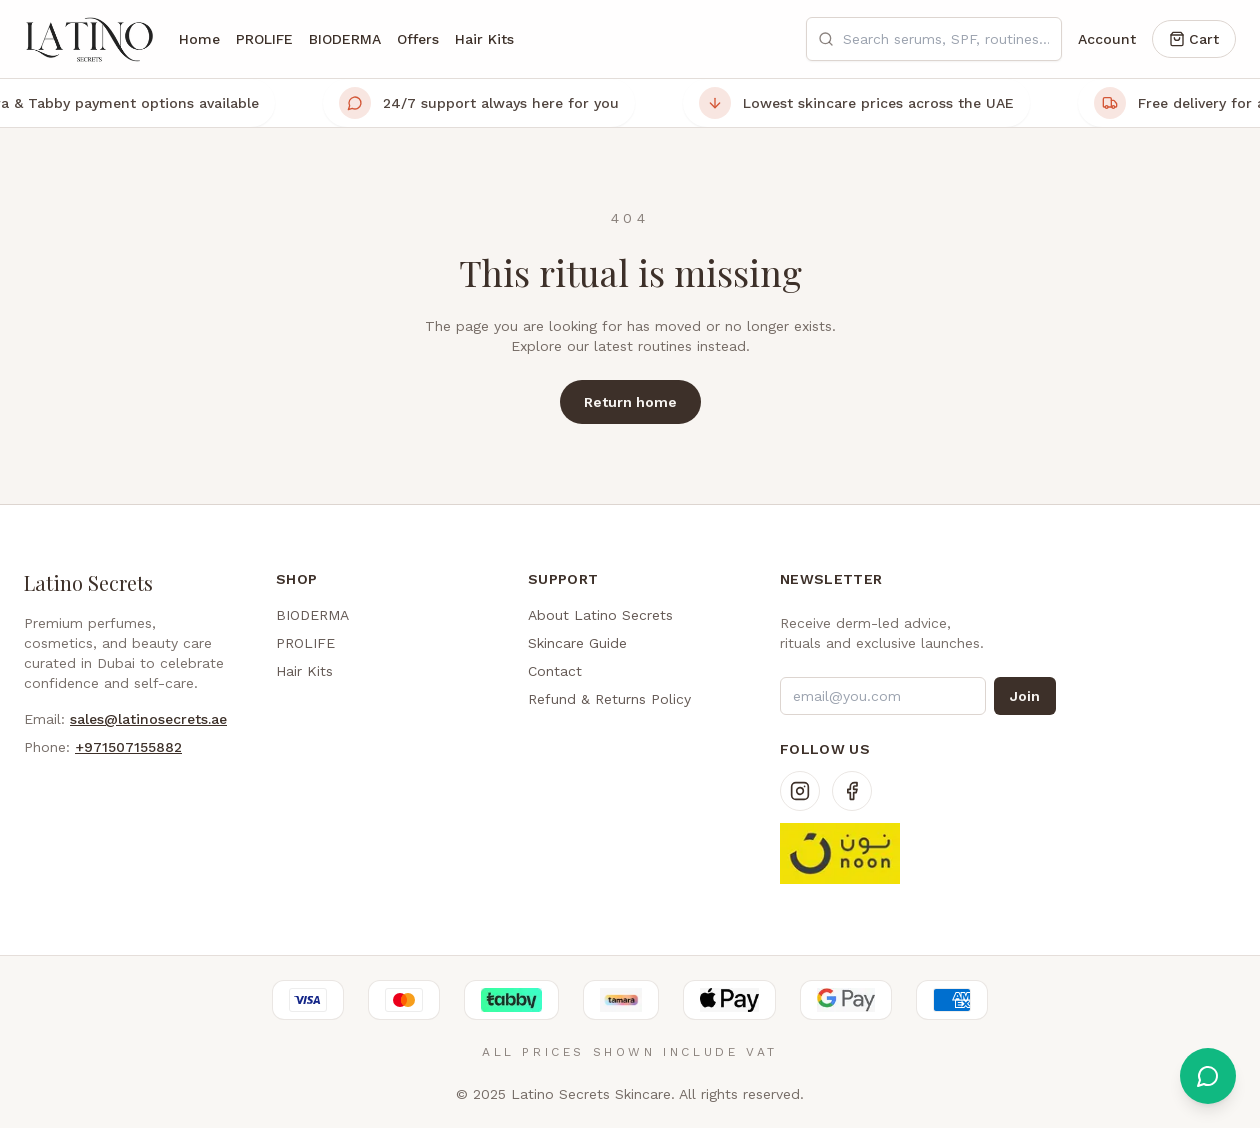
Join (1025, 696)
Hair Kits (484, 39)
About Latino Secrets (600, 615)
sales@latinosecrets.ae (148, 719)
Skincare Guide (577, 643)
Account (1107, 39)
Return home (630, 402)
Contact (555, 671)
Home (199, 39)
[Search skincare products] (934, 39)
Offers (418, 39)
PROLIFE (264, 39)
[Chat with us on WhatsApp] (1208, 1076)
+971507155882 (128, 747)
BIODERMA (345, 39)
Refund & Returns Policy (609, 699)
